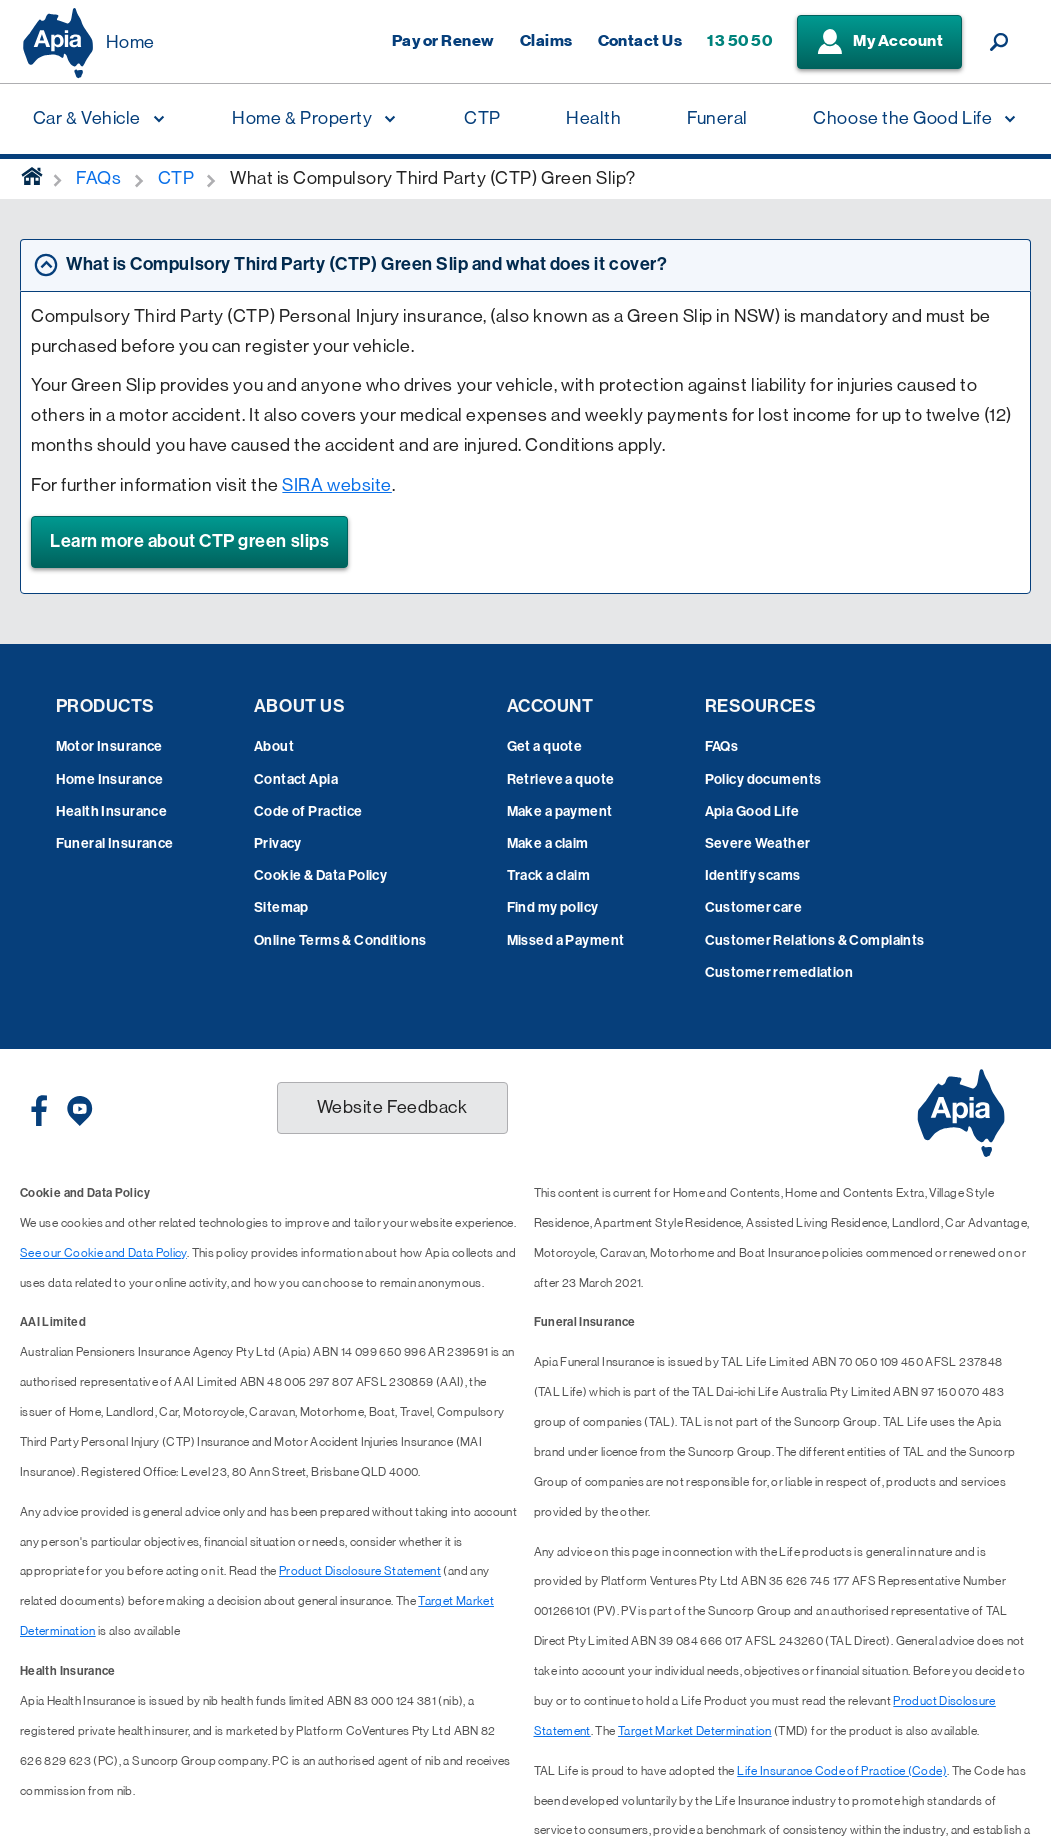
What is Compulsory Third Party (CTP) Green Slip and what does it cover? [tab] (366, 264)
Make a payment (560, 811)
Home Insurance (110, 779)
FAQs (722, 746)
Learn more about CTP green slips (189, 541)
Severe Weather (758, 843)
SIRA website (336, 485)
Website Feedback (392, 1107)
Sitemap (281, 907)
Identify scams (753, 875)
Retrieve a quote (561, 779)
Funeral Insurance (115, 843)
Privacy (278, 843)
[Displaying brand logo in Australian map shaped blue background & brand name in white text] (58, 43)
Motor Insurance (109, 746)
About (274, 746)
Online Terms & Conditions (340, 940)
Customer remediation (779, 972)
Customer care (753, 907)
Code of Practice (308, 811)
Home (130, 42)
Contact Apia (296, 779)
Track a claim (548, 875)
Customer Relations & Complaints (815, 940)
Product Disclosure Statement (360, 1571)
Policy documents (763, 779)
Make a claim (548, 843)
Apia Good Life (752, 811)
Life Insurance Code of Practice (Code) (842, 1771)
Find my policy (553, 907)
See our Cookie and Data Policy (103, 1253)
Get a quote (545, 746)
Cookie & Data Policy (320, 875)
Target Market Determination (695, 1731)
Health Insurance (112, 811)
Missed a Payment (566, 940)
